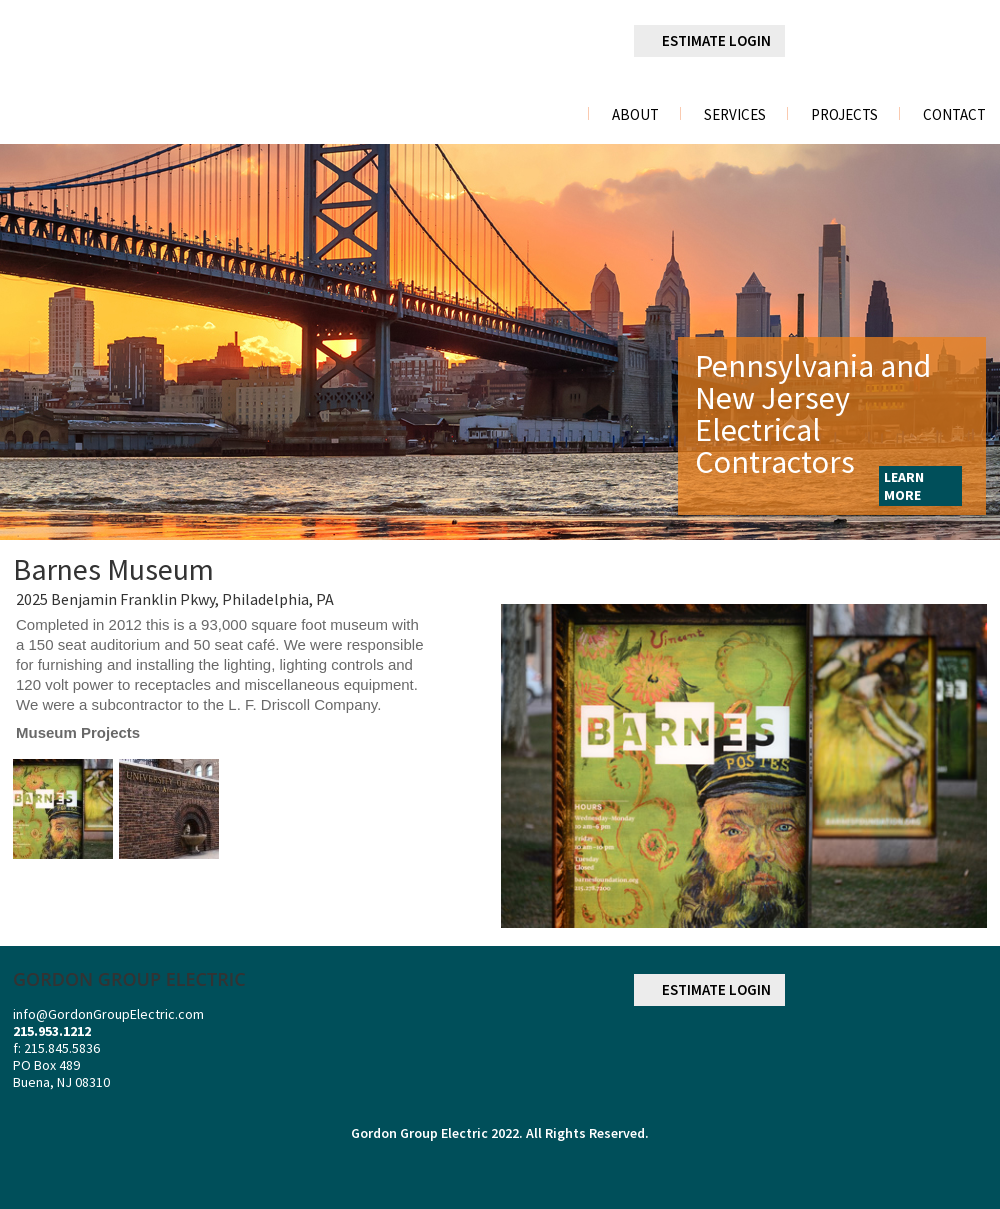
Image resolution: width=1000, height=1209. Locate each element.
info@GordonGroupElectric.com (108, 1014)
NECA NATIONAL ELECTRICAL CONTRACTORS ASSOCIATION (933, 1053)
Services (735, 115)
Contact (954, 115)
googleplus (921, 42)
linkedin (870, 42)
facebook (819, 41)
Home (548, 114)
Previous (26, 342)
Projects (844, 115)
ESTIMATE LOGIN (716, 40)
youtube (971, 42)
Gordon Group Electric (419, 1133)
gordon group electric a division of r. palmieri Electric (165, 63)
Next (971, 342)
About (635, 115)
